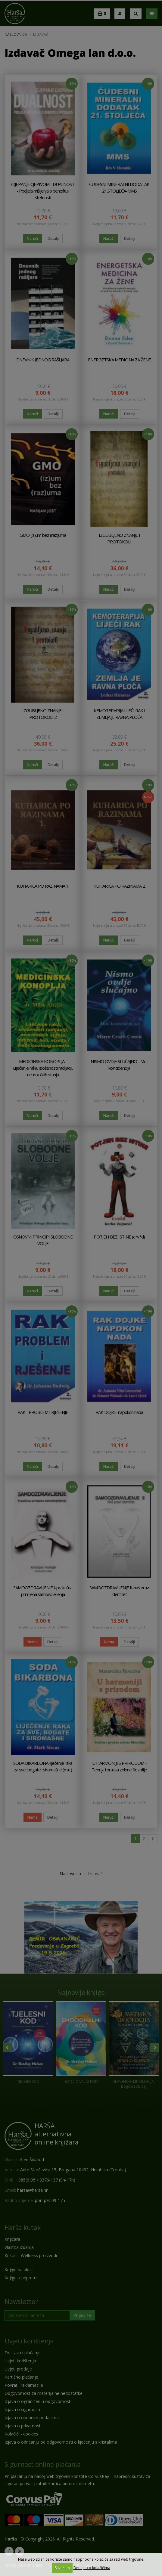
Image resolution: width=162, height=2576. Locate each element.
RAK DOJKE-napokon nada (119, 1412)
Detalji (53, 238)
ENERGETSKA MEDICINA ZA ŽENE (119, 360)
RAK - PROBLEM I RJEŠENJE (42, 1412)
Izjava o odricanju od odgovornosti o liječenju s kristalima (61, 2442)
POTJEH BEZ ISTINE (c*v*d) (119, 1237)
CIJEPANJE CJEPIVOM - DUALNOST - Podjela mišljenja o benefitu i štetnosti (42, 190)
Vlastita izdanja (19, 2247)
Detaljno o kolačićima (91, 2567)
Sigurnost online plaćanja (43, 2464)
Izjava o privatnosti (23, 2426)
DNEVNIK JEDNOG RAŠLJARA (42, 360)
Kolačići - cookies (21, 2434)
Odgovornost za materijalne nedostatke (44, 2393)
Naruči (32, 238)
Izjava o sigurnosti (22, 2409)
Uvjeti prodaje (18, 2369)
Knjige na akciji (19, 2269)
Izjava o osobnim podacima (32, 2417)
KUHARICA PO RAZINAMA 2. (119, 886)
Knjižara (12, 2239)
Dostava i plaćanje (23, 2352)
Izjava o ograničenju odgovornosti (38, 2401)
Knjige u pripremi (21, 2278)
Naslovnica (16, 34)
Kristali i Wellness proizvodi (31, 2255)
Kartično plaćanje (21, 2377)
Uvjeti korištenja (29, 2341)
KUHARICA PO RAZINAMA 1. (43, 886)
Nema (32, 1641)
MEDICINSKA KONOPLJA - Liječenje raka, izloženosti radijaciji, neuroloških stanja (43, 1068)
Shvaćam (62, 2567)
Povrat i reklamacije (24, 2385)
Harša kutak (23, 2227)
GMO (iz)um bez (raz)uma (43, 535)
